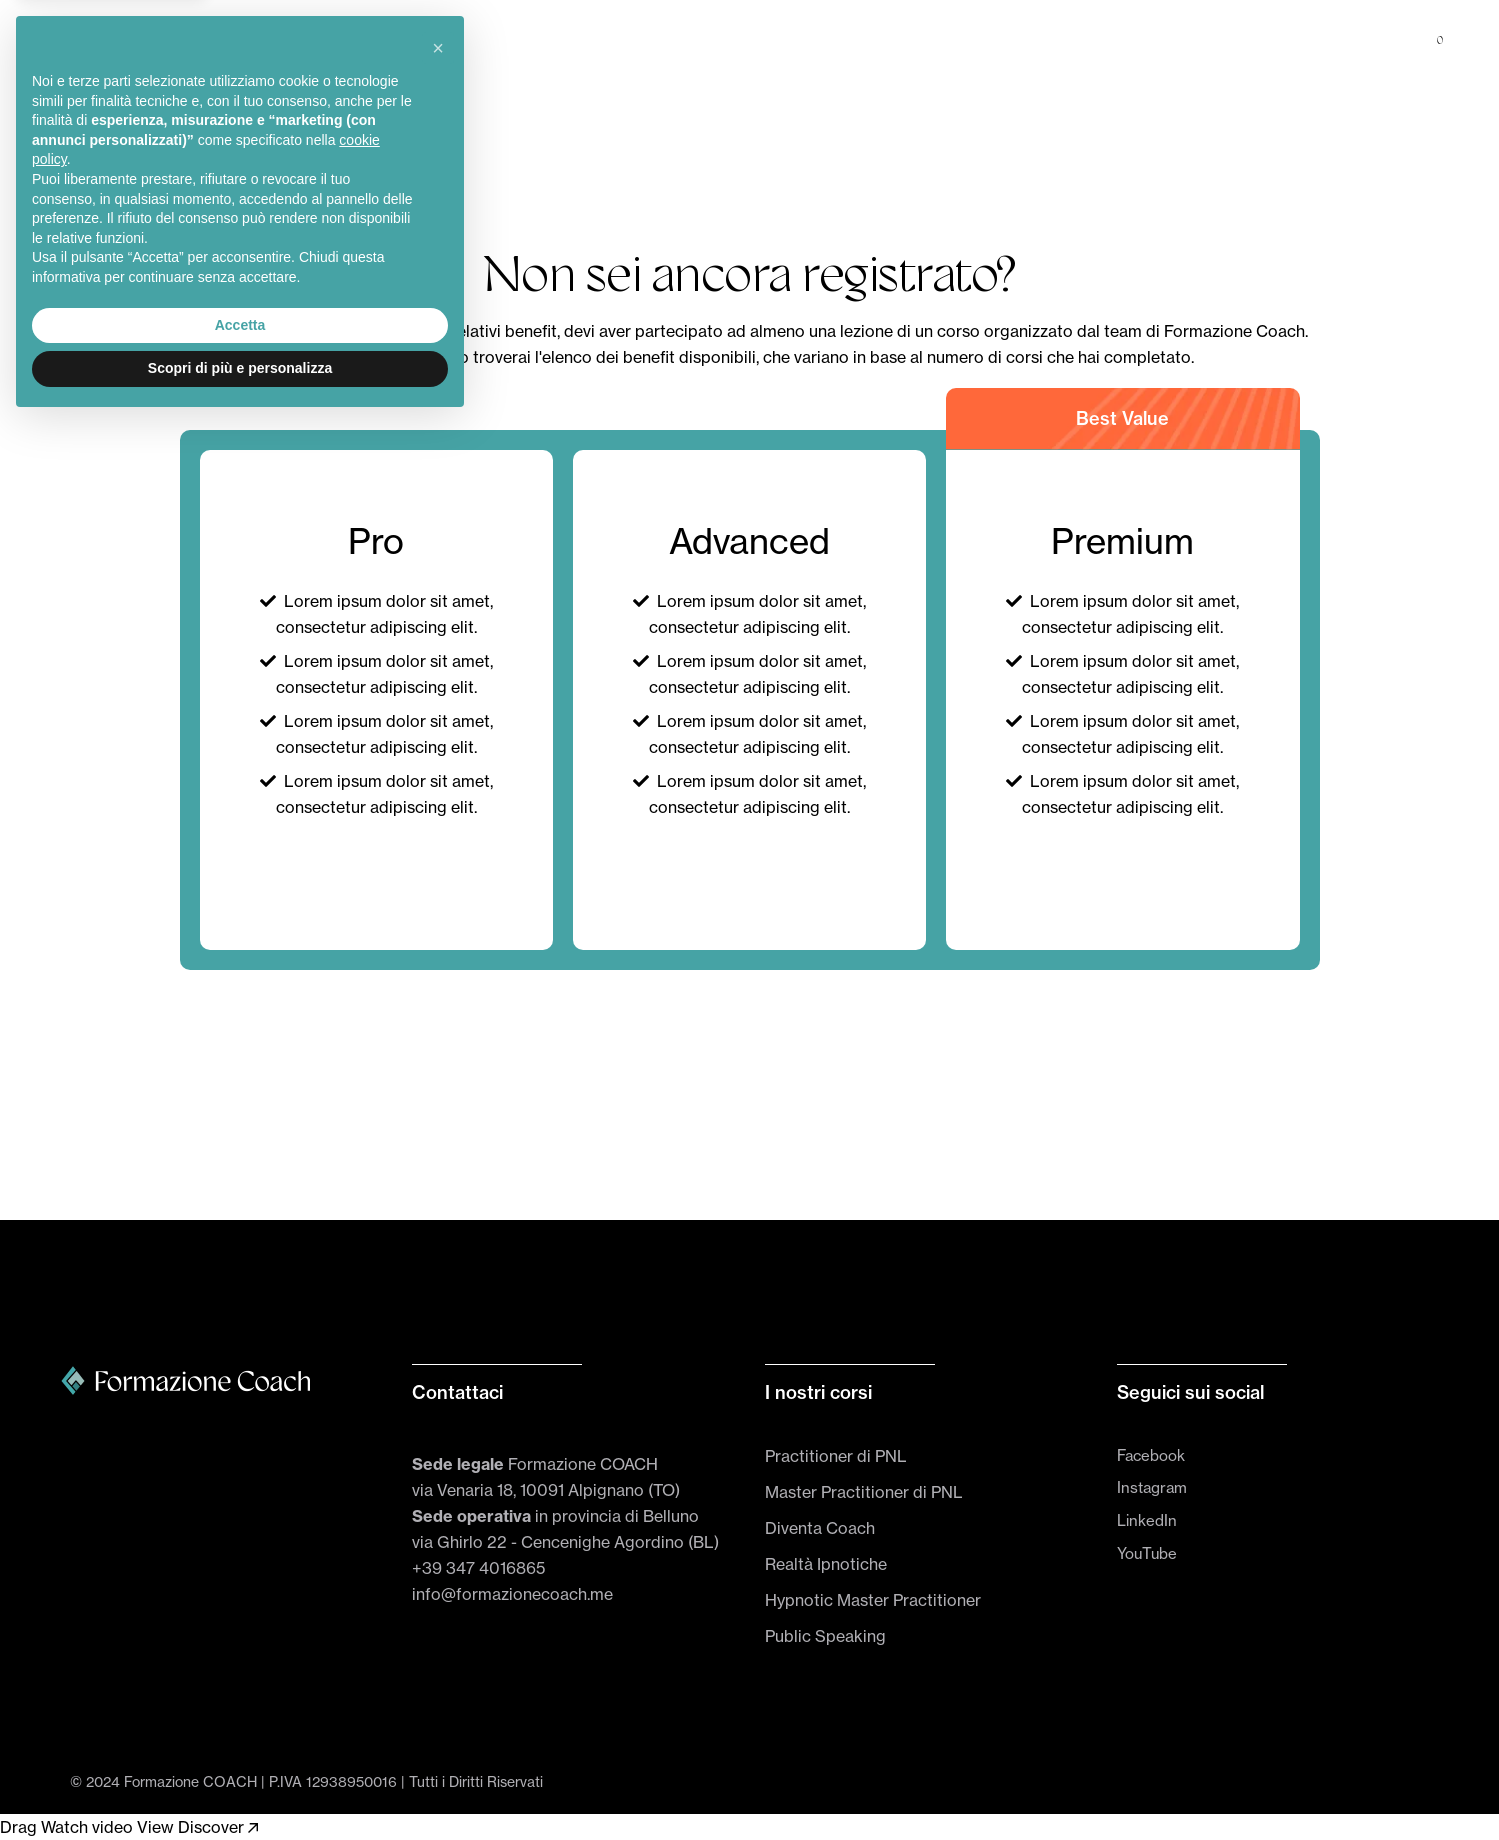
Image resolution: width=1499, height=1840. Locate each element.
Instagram (1152, 1487)
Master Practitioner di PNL (864, 1492)
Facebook (1151, 1455)
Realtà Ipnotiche (826, 1564)
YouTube (1147, 1553)
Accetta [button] (240, 1742)
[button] (438, 1465)
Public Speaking (825, 1636)
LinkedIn (1147, 1520)
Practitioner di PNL (836, 1456)
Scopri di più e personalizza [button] (240, 1785)
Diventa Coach (820, 1528)
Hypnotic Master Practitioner (873, 1600)
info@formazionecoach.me (512, 1594)
